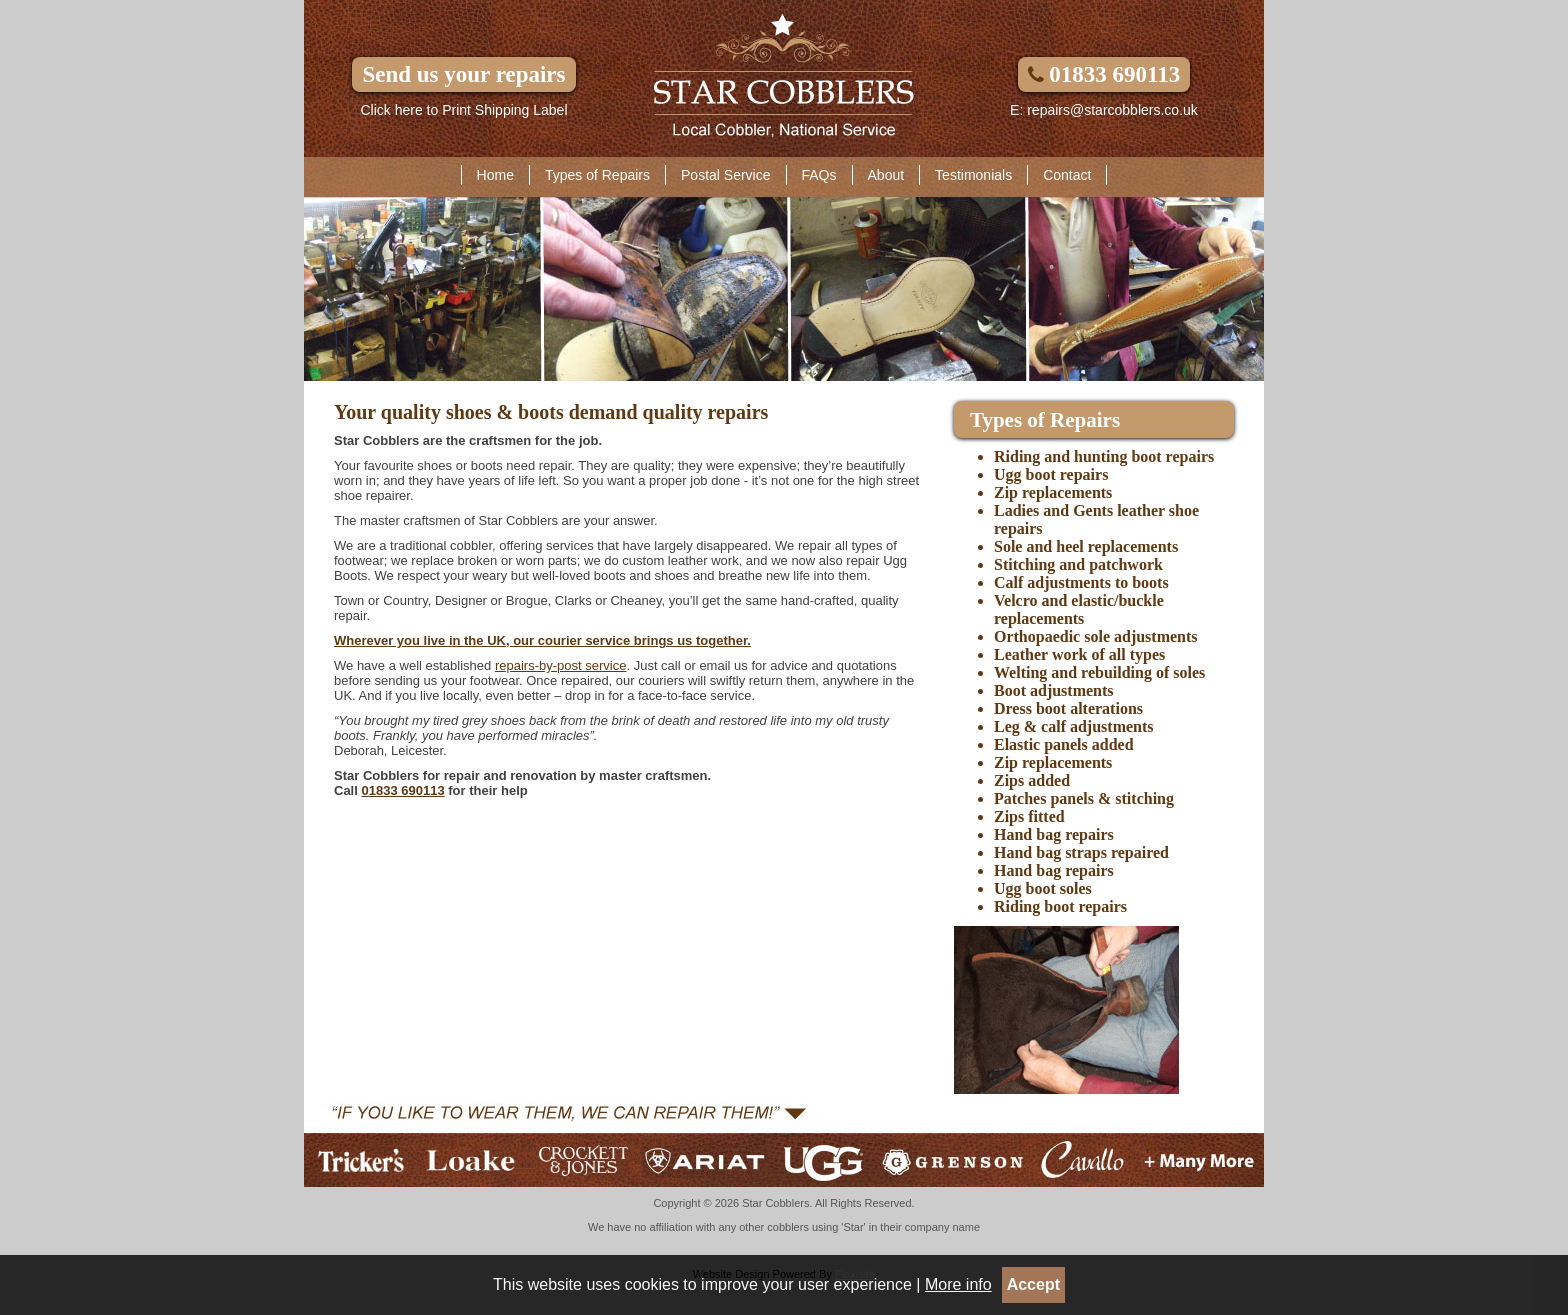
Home (495, 175)
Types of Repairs (597, 175)
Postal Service (725, 175)
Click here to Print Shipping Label (463, 110)
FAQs (819, 175)
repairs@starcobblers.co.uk (1112, 110)
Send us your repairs (463, 74)
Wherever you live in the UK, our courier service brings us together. (542, 640)
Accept (1033, 1284)
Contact (1067, 175)
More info (958, 1284)
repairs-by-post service (561, 665)
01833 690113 (1104, 74)
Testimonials (973, 175)
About (886, 175)
